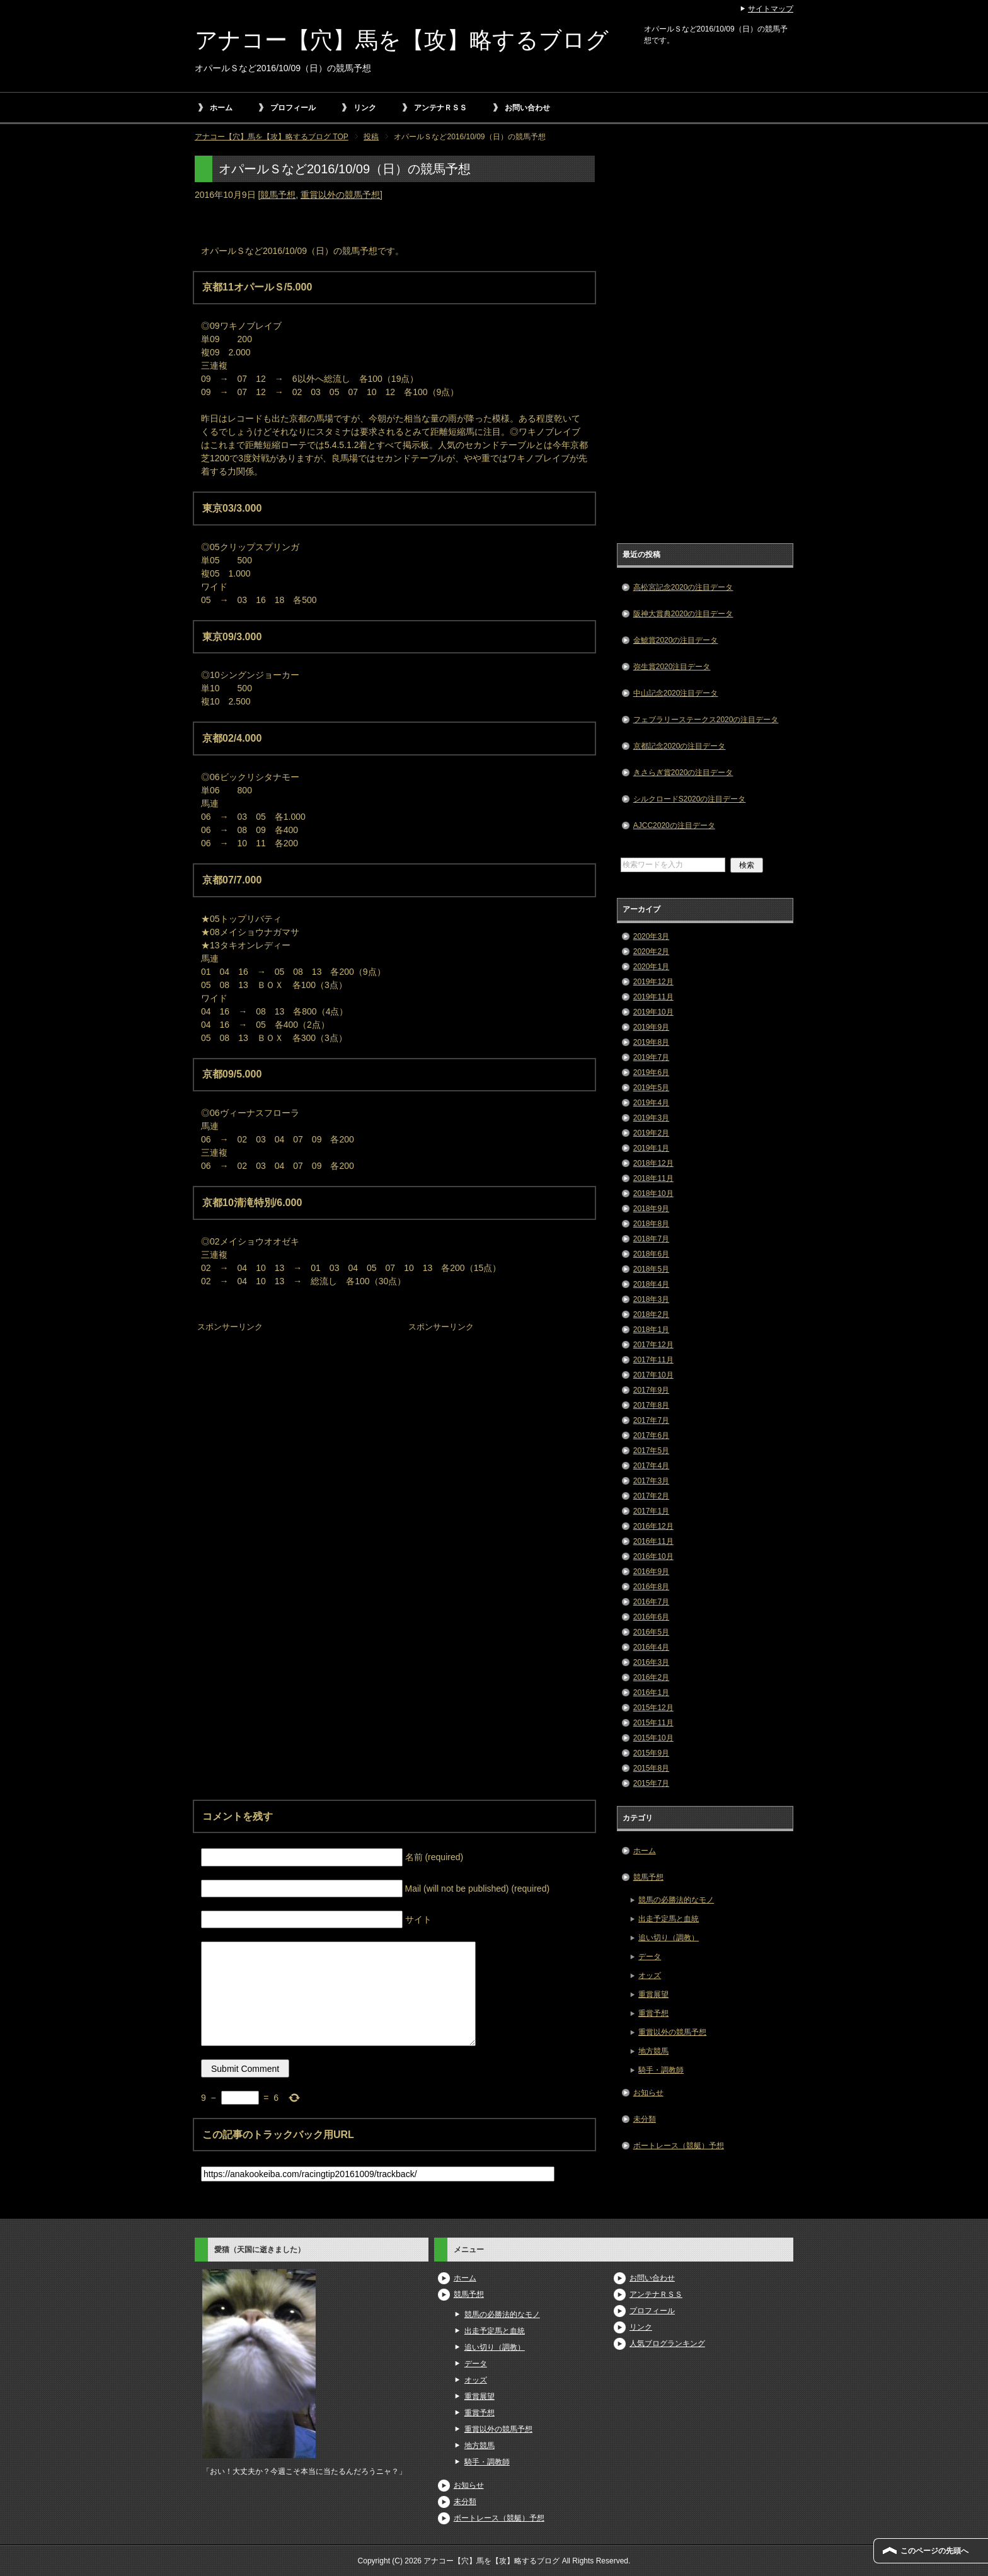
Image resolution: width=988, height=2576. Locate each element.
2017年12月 (653, 1344)
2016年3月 (651, 1662)
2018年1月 (651, 1329)
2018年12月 (653, 1163)
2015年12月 (653, 1707)
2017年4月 (651, 1465)
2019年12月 (653, 981)
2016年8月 (651, 1586)
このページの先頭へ (934, 2550)
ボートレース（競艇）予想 (678, 2145)
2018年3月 (651, 1299)
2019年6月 (651, 1072)
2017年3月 (651, 1480)
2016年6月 (651, 1617)
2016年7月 (651, 1601)
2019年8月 (651, 1042)
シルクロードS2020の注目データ (689, 799)
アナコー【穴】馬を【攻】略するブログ (402, 40)
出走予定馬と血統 (668, 1918)
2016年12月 (653, 1526)
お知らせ (648, 2092)
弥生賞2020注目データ (672, 666)
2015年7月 (651, 1783)
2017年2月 (651, 1496)
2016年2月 (651, 1677)
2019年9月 (651, 1027)
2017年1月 (651, 1511)
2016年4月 (651, 1647)
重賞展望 (653, 1994)
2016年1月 (651, 1692)
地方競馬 (653, 2051)
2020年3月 (651, 936)
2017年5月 (651, 1450)
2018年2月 (651, 1314)
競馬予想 (278, 195)
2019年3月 (651, 1117)
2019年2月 (651, 1133)
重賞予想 (653, 2013)
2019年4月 (651, 1102)
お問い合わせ (527, 107)
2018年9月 (651, 1208)
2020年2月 (651, 951)
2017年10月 (653, 1375)
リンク (364, 107)
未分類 (644, 2119)
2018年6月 (651, 1254)
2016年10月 (653, 1556)
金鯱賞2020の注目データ (675, 640)
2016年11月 (653, 1541)
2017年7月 (651, 1420)
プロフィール (293, 107)
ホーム (221, 107)
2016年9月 (651, 1571)
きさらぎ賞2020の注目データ (683, 772)
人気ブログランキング (667, 2343)
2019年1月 (651, 1148)
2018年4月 (651, 1284)
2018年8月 (651, 1223)
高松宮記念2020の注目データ (683, 587)
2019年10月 (653, 1012)
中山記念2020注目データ (675, 693)
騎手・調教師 (661, 2070)
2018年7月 (651, 1238)
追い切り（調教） (668, 1937)
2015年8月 (651, 1768)
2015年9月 (651, 1753)
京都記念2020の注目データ (679, 746)
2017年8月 (651, 1405)
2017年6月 (651, 1435)
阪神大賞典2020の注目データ (683, 613)
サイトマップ (770, 8)
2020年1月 (651, 966)
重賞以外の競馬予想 (340, 195)
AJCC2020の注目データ (674, 825)
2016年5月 (651, 1632)
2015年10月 (653, 1738)
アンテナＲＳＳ (440, 107)
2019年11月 (653, 996)
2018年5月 (651, 1269)
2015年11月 (653, 1722)
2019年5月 (651, 1087)
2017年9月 (651, 1390)
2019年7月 (651, 1057)
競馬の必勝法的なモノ (676, 1899)
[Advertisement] (289, 1414)
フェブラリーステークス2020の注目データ (706, 719)
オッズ (649, 1975)
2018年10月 (653, 1193)
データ (649, 1956)
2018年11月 (653, 1178)
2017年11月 (653, 1359)
